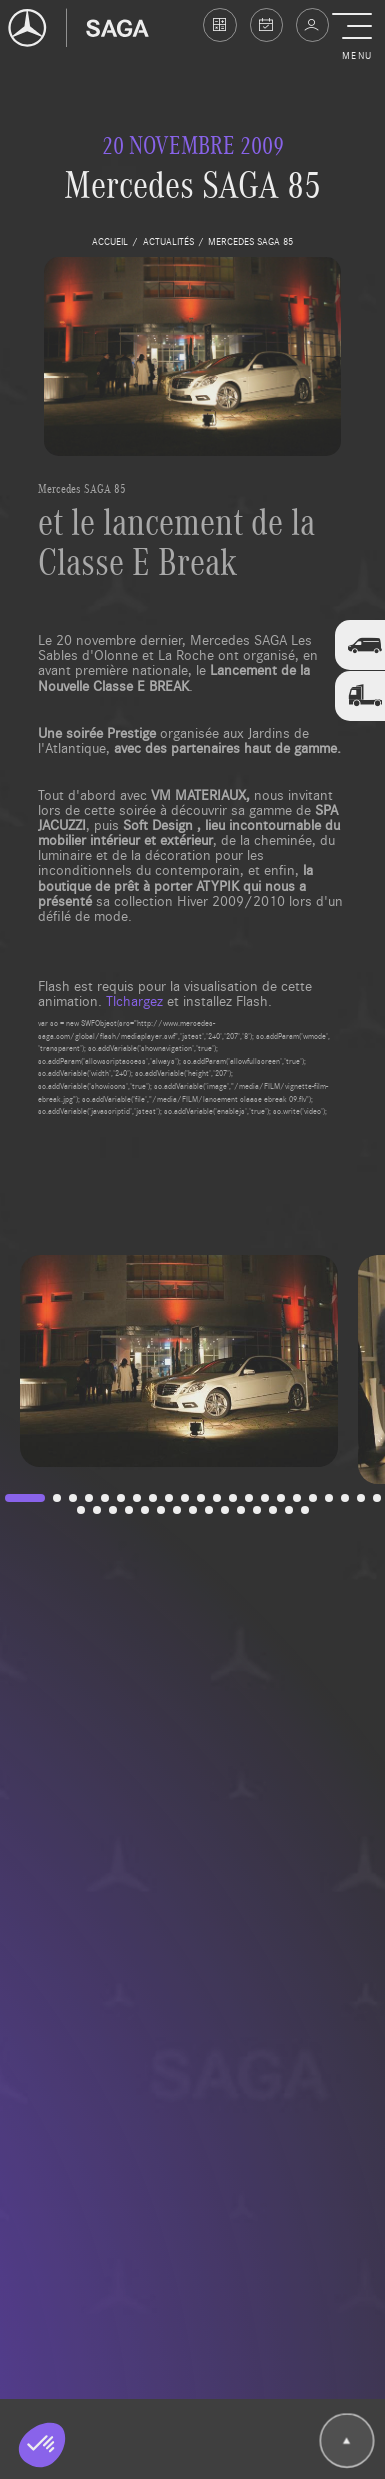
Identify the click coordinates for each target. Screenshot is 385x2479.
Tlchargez (134, 1000)
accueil (110, 241)
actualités (168, 241)
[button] (356, 38)
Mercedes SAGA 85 (82, 488)
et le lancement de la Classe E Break (176, 541)
